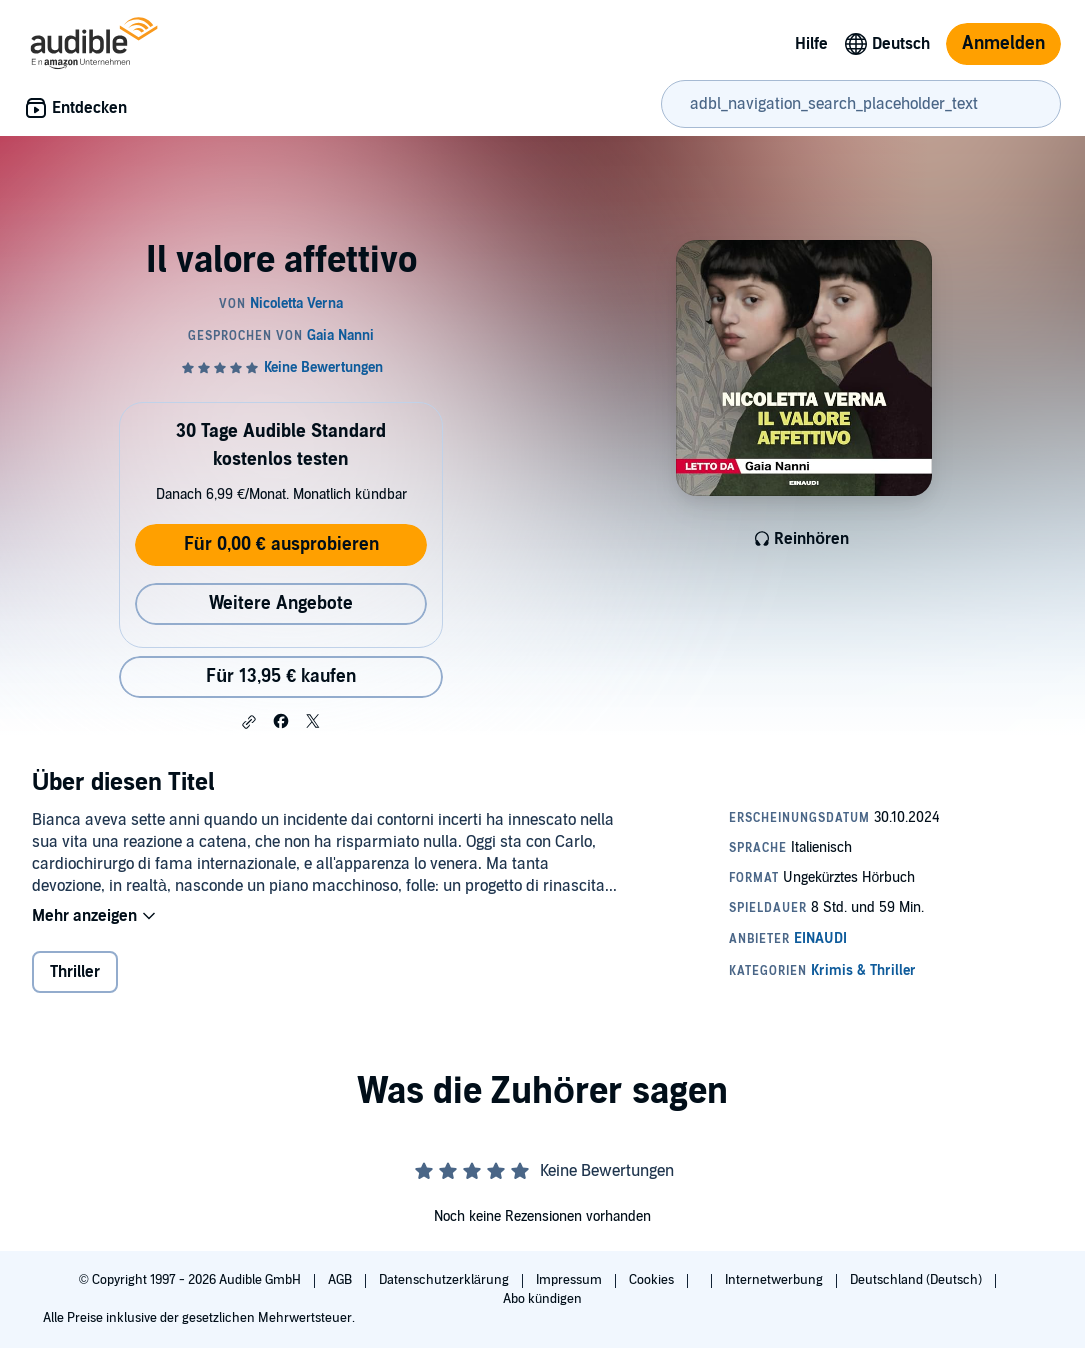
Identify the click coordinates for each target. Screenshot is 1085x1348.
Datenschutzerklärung (445, 1280)
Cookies (653, 1280)
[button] (249, 722)
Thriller (75, 972)
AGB (341, 1280)
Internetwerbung (775, 1280)
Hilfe (811, 44)
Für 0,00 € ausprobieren (281, 544)
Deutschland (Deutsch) (917, 1280)
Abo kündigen (542, 1299)
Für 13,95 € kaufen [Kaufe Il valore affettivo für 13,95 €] (281, 676)
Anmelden (1003, 43)
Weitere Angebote (281, 603)
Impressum (570, 1280)
